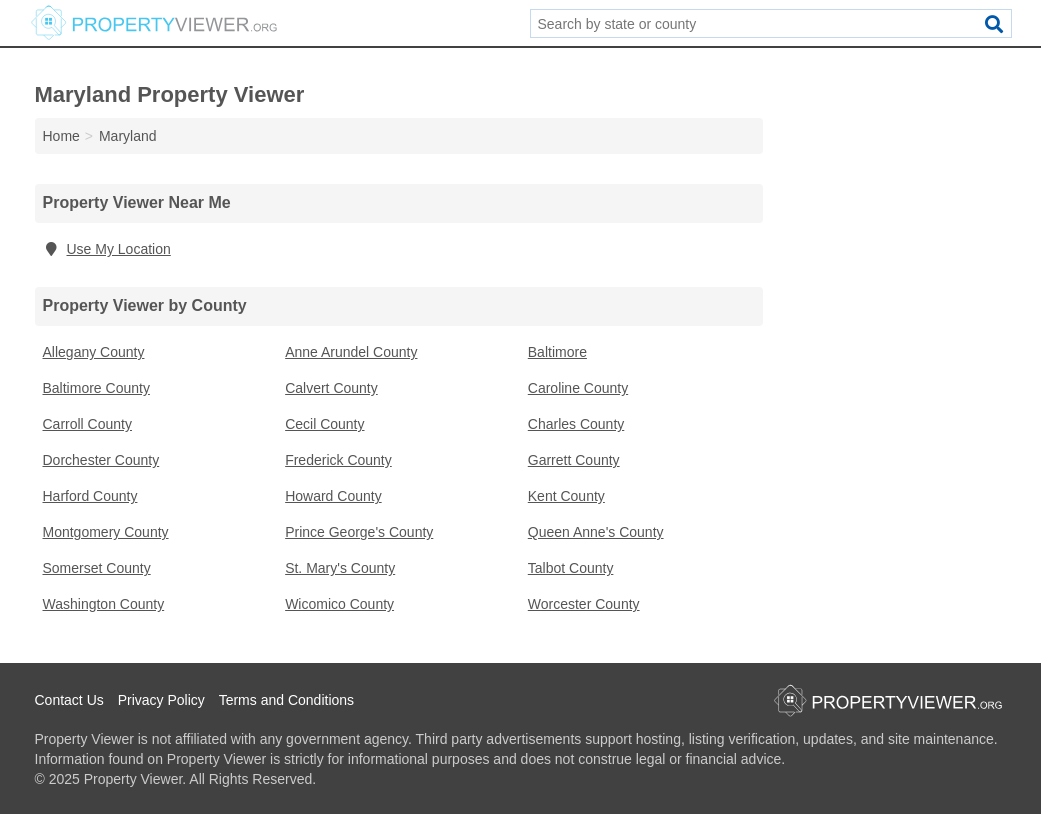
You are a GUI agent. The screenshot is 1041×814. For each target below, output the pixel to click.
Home (61, 136)
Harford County (90, 496)
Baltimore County (96, 388)
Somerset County (97, 568)
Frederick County (338, 460)
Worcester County (584, 604)
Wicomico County (339, 604)
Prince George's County (359, 532)
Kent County (566, 496)
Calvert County (331, 388)
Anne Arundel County (351, 352)
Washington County (104, 604)
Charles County (576, 424)
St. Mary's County (340, 568)
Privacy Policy (161, 700)
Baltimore (557, 352)
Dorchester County (101, 460)
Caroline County (578, 388)
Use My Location (107, 249)
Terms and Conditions (286, 700)
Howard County (333, 496)
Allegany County (94, 352)
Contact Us (69, 700)
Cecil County (324, 424)
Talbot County (571, 568)
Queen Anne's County (596, 532)
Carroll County (87, 424)
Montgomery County (106, 532)
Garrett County (574, 460)
